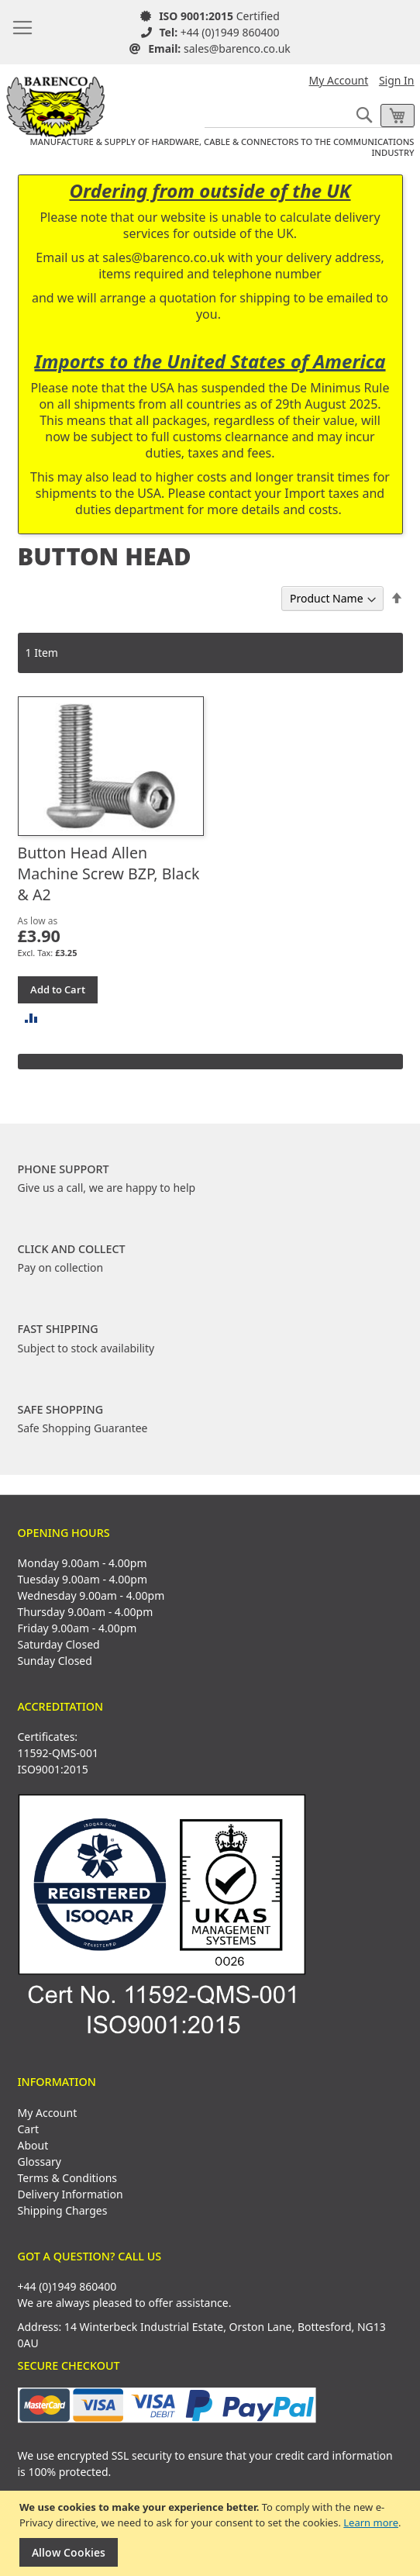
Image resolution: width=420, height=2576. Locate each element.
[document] (212, 2533)
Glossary (39, 2161)
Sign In (397, 80)
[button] (31, 1017)
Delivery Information (70, 2194)
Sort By (254, 598)
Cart (29, 2129)
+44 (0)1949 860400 (230, 32)
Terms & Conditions (68, 2177)
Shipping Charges (63, 2210)
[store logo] (55, 101)
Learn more (370, 2522)
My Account (339, 80)
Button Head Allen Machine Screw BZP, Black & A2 (109, 873)
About (33, 2145)
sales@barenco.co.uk (237, 48)
